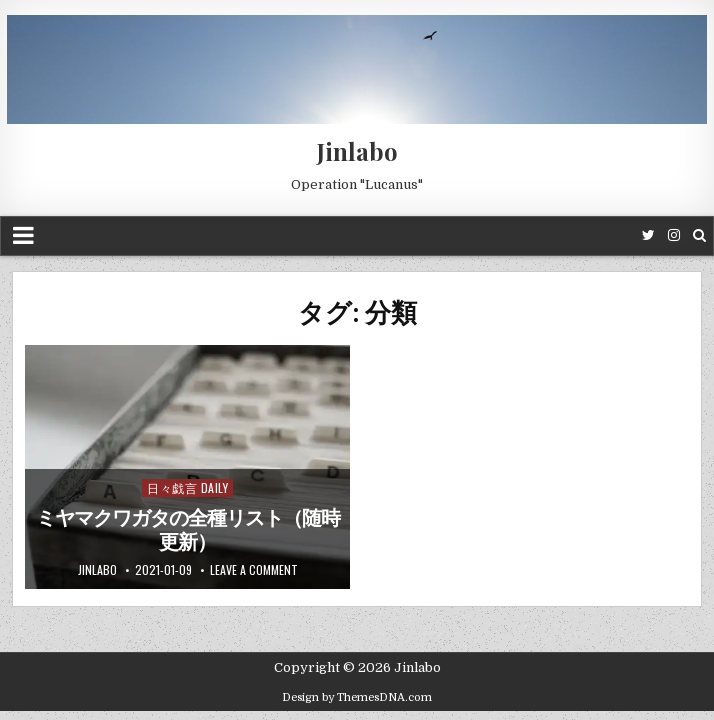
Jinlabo (357, 151)
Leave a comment (254, 570)
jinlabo (97, 570)
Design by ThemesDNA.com (357, 697)
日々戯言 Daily (187, 487)
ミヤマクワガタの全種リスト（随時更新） (188, 530)
